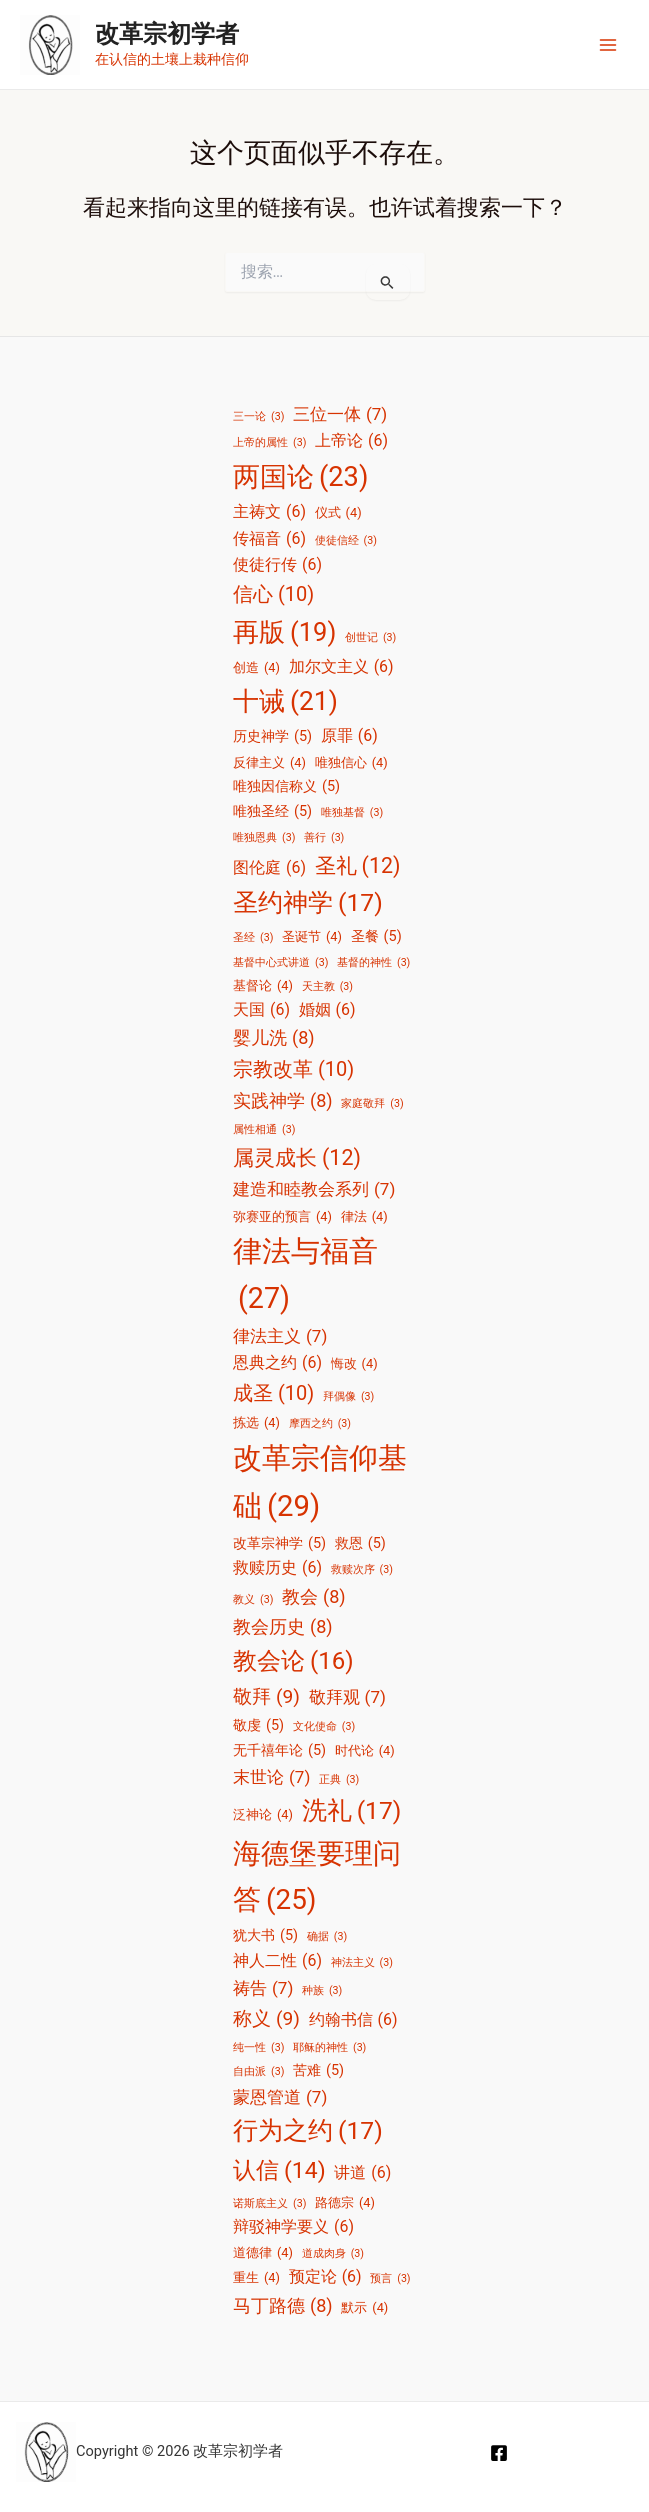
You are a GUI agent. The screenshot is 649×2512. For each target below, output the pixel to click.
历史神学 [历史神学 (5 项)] (272, 737)
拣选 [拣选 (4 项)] (256, 1422)
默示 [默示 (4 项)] (364, 2307)
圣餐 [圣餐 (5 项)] (376, 937)
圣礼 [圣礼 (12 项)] (358, 865)
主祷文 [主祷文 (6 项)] (269, 512)
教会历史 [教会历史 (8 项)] (283, 1627)
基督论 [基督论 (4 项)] (263, 985)
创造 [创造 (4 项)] (256, 667)
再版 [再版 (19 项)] (284, 632)
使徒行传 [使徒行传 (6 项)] (277, 565)
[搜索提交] (387, 282)
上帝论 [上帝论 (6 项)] (351, 441)
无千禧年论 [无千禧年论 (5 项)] (279, 1751)
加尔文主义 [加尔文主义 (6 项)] (341, 667)
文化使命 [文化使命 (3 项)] (324, 1727)
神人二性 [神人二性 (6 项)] (277, 1961)
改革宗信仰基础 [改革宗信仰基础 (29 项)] (320, 1486)
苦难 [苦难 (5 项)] (318, 2071)
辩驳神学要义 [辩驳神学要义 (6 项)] (293, 2227)
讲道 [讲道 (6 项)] (362, 2173)
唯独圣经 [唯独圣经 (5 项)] (272, 812)
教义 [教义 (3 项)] (253, 1600)
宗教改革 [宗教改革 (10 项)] (293, 1069)
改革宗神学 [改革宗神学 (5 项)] (279, 1544)
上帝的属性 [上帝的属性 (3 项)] (269, 443)
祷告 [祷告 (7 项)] (263, 1988)
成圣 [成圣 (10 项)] (273, 1393)
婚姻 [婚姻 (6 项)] (327, 1010)
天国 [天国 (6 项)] (261, 1010)
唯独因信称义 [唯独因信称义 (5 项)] (286, 787)
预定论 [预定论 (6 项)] (325, 2277)
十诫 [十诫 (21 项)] (285, 701)
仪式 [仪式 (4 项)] (338, 512)
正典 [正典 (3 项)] (339, 1780)
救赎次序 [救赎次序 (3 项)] (362, 1570)
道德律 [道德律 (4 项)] (263, 2252)
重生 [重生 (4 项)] (256, 2277)
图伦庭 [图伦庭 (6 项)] (269, 868)
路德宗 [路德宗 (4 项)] (345, 2202)
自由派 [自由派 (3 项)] (258, 2072)
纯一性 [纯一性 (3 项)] (258, 2048)
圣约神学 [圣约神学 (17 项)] (308, 903)
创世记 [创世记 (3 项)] (370, 638)
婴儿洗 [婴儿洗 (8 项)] (274, 1038)
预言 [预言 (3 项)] (390, 2279)
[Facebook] (499, 2453)
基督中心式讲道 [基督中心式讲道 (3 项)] (280, 963)
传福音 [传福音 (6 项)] (269, 539)
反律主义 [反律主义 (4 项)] (269, 762)
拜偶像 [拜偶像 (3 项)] (348, 1397)
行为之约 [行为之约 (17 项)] (308, 2131)
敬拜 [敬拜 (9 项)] (266, 1697)
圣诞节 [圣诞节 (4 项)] (312, 936)
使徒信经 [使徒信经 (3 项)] (346, 541)
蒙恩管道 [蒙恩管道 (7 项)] (280, 2097)
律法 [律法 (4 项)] (364, 1216)
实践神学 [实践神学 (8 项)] (283, 1101)
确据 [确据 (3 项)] (327, 1937)
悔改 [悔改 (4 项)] (354, 1363)
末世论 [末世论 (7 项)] (271, 1777)
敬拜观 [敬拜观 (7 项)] (347, 1697)
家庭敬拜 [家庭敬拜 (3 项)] (372, 1104)
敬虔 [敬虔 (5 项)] (258, 1726)
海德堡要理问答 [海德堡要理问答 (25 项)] (317, 1880)
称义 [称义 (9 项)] (266, 2019)
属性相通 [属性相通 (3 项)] (264, 1130)
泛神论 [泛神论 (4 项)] (263, 1814)
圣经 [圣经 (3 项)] (253, 938)
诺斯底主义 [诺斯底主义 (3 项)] (269, 2204)
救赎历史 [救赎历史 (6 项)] (277, 1568)
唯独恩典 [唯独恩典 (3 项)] (264, 838)
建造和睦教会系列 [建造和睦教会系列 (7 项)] (314, 1189)
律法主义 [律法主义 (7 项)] (280, 1336)
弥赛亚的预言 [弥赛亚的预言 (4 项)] (282, 1216)
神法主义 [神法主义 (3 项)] (362, 1963)
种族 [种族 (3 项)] (322, 1991)
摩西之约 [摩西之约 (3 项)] (320, 1424)
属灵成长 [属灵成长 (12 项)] (297, 1157)
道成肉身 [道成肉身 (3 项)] (333, 2254)
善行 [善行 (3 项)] (324, 838)
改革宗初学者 (167, 34)
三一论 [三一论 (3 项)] (258, 417)
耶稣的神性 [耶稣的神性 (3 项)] (329, 2048)
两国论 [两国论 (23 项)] (300, 477)
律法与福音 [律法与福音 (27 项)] (305, 1278)
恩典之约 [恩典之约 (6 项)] (277, 1363)
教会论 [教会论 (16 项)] (293, 1662)
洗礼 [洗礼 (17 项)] (352, 1811)
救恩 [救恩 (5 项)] (360, 1544)
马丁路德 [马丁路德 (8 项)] (283, 2306)
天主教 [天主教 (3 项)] (327, 987)
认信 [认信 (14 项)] (279, 2171)
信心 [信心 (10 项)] (273, 594)
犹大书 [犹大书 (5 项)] (265, 1936)
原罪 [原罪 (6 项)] (349, 736)
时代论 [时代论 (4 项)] (365, 1750)
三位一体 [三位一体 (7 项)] (340, 414)
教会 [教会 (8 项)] (314, 1597)
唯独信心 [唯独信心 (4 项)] (351, 762)
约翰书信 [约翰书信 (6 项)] (353, 2020)
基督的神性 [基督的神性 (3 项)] (373, 963)
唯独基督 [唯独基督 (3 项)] (352, 813)
